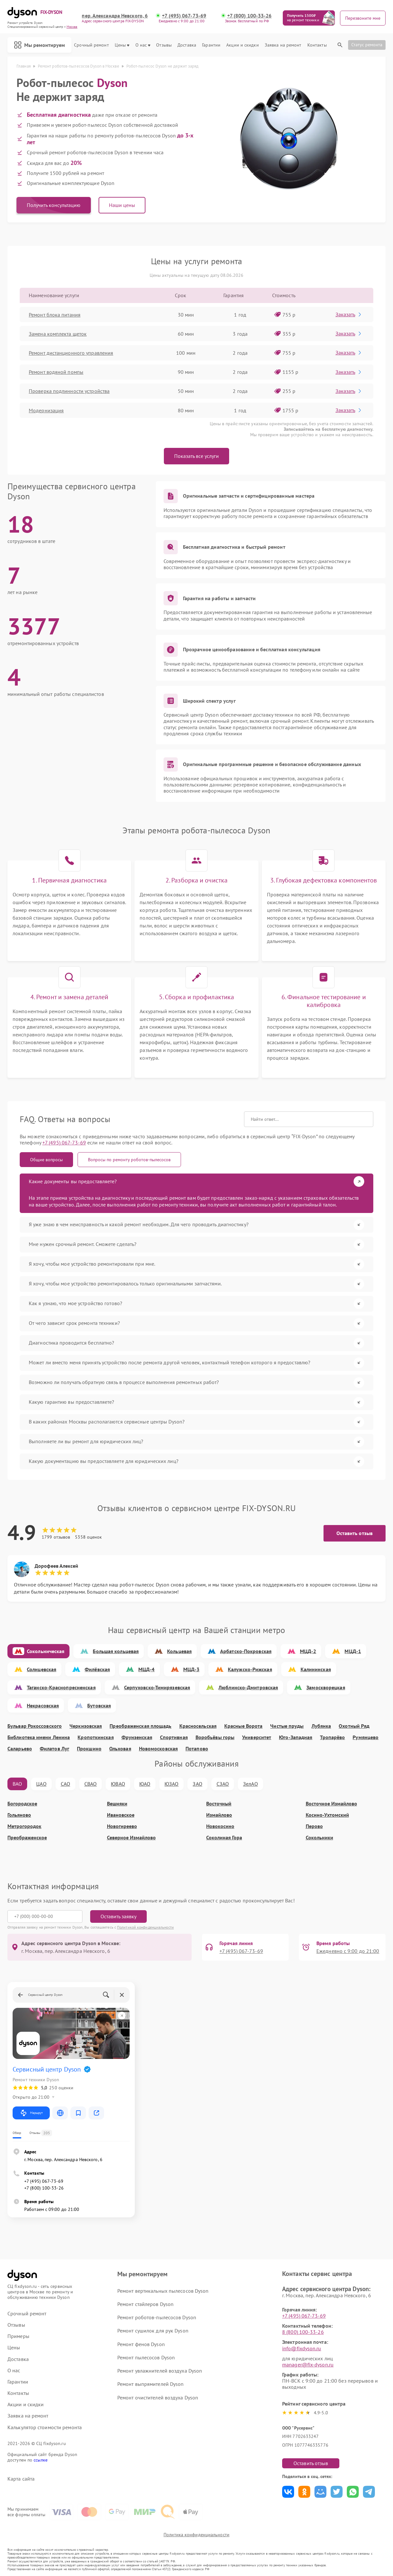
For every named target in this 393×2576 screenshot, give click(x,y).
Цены (122, 45)
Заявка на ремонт (283, 45)
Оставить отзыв (354, 1533)
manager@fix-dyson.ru (308, 2364)
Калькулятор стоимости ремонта (44, 2427)
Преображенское (27, 1838)
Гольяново (19, 1815)
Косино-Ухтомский (327, 1815)
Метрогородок (24, 1826)
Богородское (22, 1804)
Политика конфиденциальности (196, 2535)
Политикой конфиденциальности (145, 1927)
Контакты (317, 45)
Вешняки (117, 1804)
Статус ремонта (366, 45)
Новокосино (220, 1826)
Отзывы (164, 45)
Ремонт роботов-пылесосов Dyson (156, 2317)
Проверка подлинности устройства (69, 391)
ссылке (41, 2460)
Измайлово (219, 1815)
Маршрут (31, 2113)
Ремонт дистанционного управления (71, 353)
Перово (314, 1826)
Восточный (218, 1804)
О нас (143, 45)
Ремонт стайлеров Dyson (145, 2304)
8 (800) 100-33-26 (303, 2332)
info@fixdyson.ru (301, 2348)
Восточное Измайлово (331, 1804)
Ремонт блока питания (54, 314)
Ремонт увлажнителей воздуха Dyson (159, 2370)
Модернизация (46, 410)
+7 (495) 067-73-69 (184, 16)
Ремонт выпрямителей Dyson (150, 2384)
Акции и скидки (242, 45)
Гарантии (211, 45)
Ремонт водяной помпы (56, 372)
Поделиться (288, 2492)
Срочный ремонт (91, 45)
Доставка (186, 45)
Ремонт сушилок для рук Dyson (152, 2330)
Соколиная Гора (224, 1838)
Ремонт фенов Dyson (141, 2344)
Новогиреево (122, 1826)
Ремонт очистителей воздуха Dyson (157, 2397)
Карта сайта (21, 2479)
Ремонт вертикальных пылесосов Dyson (163, 2291)
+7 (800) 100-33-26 (249, 16)
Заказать (348, 314)
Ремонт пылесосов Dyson (146, 2357)
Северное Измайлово (131, 1838)
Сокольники (319, 1838)
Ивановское (120, 1815)
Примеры (18, 2336)
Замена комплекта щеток (58, 333)
